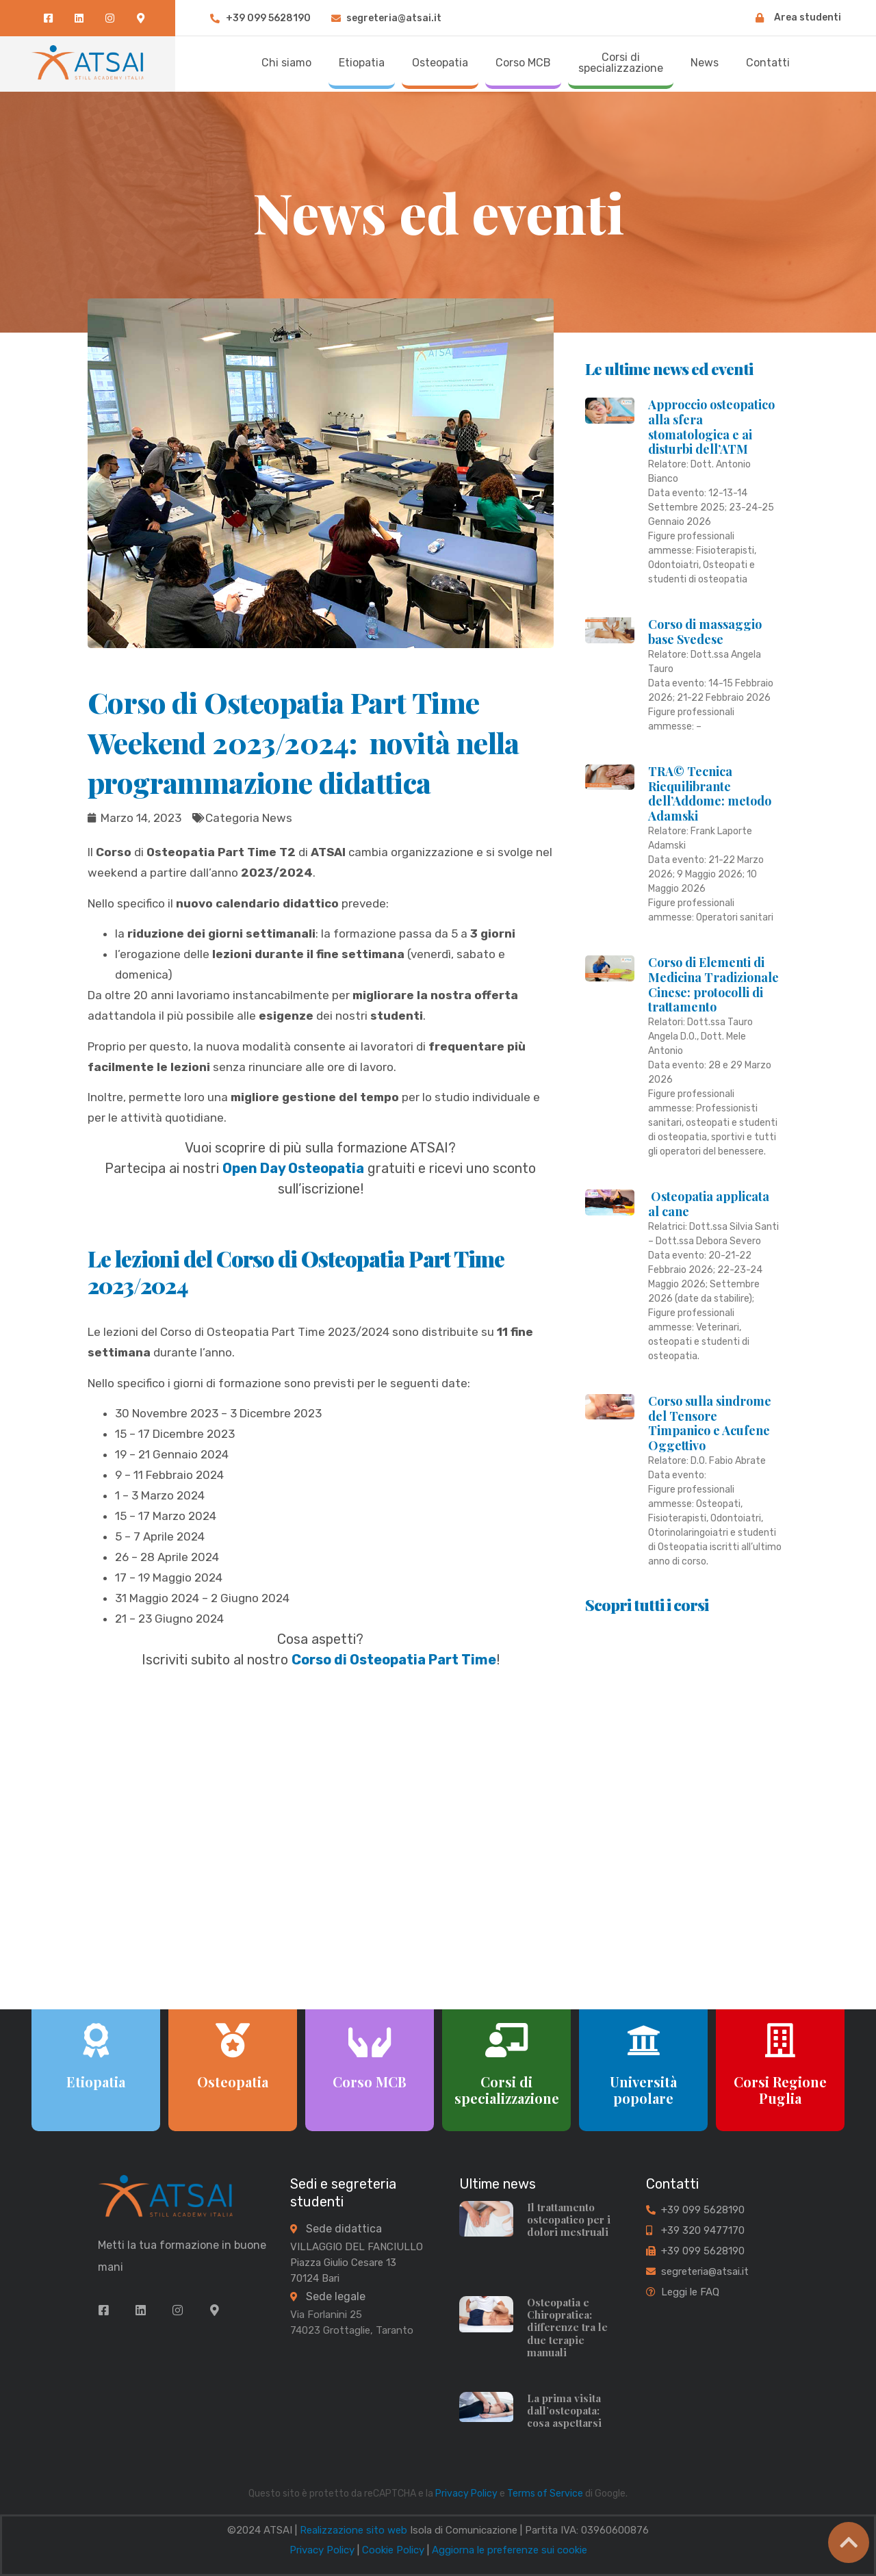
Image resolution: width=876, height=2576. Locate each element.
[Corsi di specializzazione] (506, 2040)
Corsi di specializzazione (506, 2089)
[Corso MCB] (369, 2040)
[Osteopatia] (233, 2040)
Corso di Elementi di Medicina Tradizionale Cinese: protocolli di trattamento (713, 984)
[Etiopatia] (96, 2040)
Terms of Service (545, 2493)
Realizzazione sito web (353, 2530)
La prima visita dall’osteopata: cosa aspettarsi (564, 2410)
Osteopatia (232, 2081)
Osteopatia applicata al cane (708, 1204)
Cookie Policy (393, 2550)
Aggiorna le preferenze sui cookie (509, 2550)
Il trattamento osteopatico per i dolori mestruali (568, 2219)
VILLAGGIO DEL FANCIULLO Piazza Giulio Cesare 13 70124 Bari (356, 2262)
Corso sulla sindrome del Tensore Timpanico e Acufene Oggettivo (709, 1423)
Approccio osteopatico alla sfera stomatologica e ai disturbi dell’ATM (711, 426)
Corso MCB (370, 2081)
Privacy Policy (466, 2493)
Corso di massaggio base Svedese (705, 631)
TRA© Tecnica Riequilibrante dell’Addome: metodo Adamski (709, 793)
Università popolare (643, 2089)
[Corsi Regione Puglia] (780, 2040)
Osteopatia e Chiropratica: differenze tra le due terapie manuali (567, 2327)
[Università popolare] (643, 2040)
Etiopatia (95, 2081)
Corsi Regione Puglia (780, 2089)
